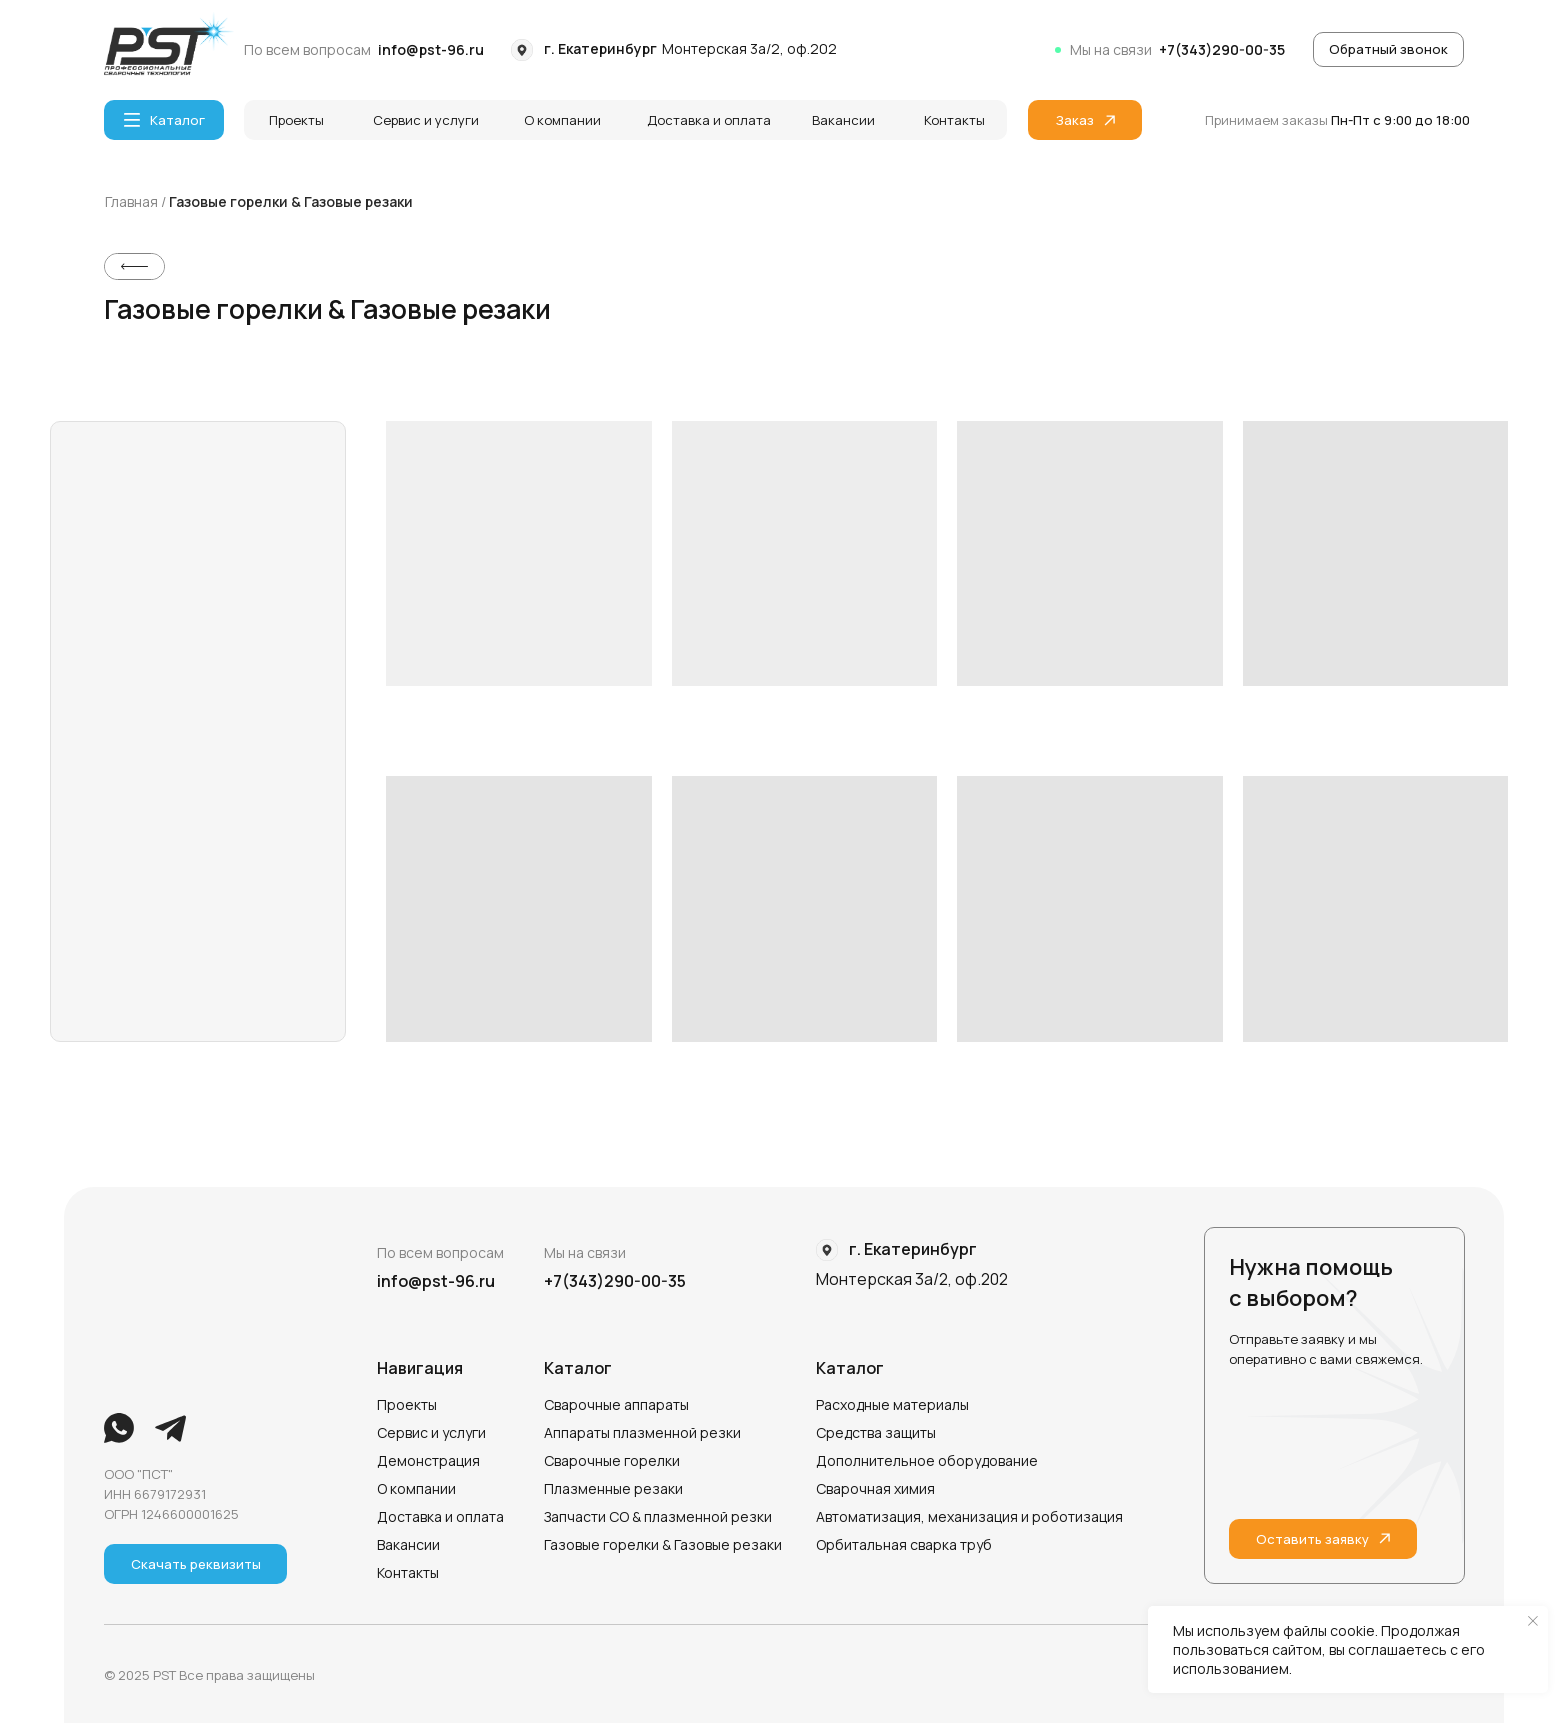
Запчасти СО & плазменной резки (658, 1516)
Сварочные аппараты (616, 1404)
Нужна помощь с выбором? (1311, 1282)
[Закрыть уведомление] (1533, 1621)
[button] (1388, 49)
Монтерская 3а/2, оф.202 (749, 48)
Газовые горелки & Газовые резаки (291, 201)
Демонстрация (428, 1460)
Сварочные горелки (612, 1460)
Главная (133, 201)
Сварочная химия (875, 1488)
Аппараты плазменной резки (642, 1432)
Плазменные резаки (613, 1488)
